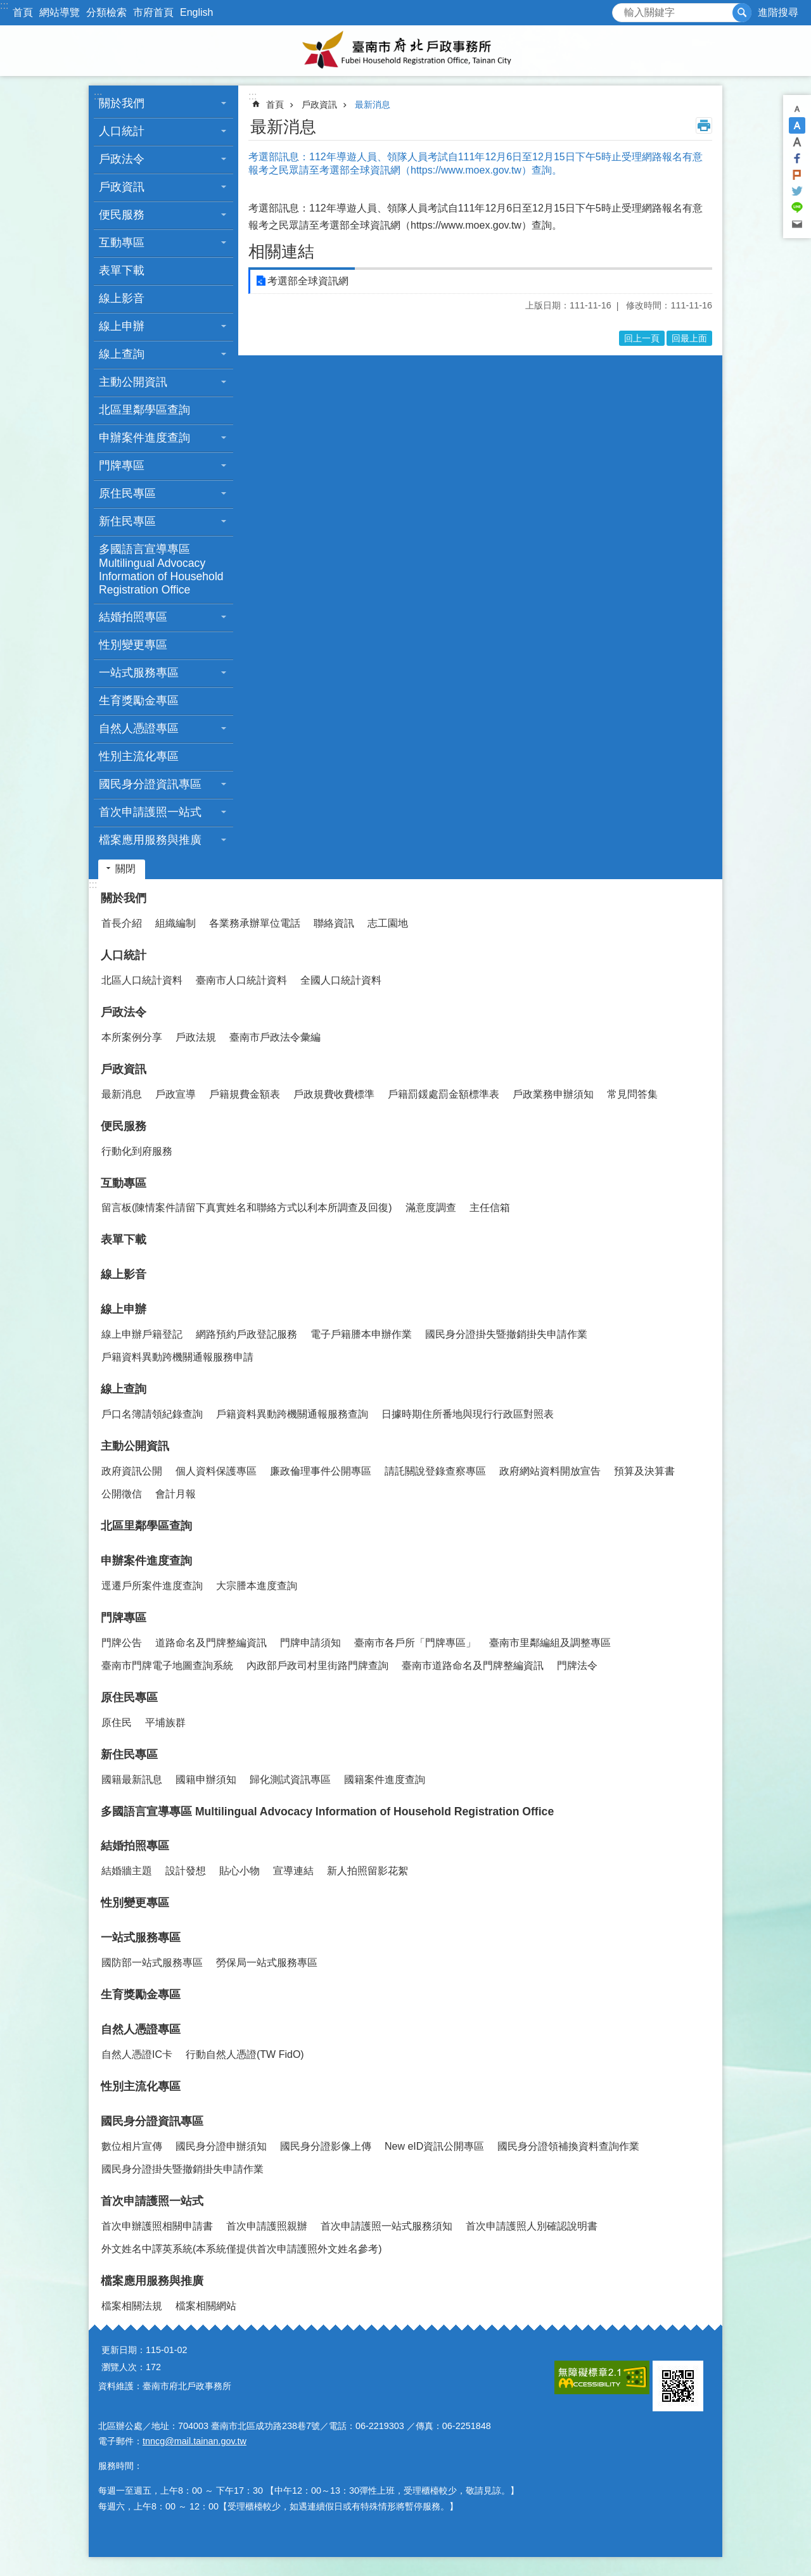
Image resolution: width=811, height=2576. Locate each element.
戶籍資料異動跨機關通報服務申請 (177, 1357)
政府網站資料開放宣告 (550, 1471)
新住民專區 (127, 521)
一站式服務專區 (139, 672)
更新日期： (123, 2350)
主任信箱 (489, 1207)
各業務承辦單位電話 (254, 923)
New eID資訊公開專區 (434, 2146)
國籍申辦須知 (206, 1779)
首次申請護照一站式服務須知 (386, 2226)
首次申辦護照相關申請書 (157, 2226)
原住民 (116, 1722)
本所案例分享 (131, 1037)
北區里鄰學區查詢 (144, 409)
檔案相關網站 (206, 2305)
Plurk (797, 175)
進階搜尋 (778, 12)
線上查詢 (121, 354)
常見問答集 (632, 1094)
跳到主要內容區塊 (6, 6)
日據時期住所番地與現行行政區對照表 (467, 1414)
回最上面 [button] (689, 338)
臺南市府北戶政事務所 (405, 50)
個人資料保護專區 (216, 1471)
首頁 (23, 12)
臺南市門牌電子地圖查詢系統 (167, 1665)
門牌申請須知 (310, 1642)
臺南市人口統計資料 (241, 980)
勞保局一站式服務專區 (266, 1962)
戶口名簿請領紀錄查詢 (152, 1414)
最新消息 (372, 104)
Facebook (797, 158)
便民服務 (121, 214)
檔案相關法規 (131, 2305)
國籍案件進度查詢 (384, 1779)
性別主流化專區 (139, 756)
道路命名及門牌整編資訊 (211, 1642)
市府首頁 (153, 12)
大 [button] (797, 142)
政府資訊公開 (131, 1471)
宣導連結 (293, 1870)
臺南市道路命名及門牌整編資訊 (473, 1665)
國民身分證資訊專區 (150, 784)
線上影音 (121, 298)
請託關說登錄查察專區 (435, 1471)
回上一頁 (642, 338)
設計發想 (185, 1870)
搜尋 (622, 9)
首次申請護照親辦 (266, 2226)
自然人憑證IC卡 (136, 2054)
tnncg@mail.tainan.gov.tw (194, 2441)
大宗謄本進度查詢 (256, 1585)
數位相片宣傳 (131, 2146)
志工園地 (387, 923)
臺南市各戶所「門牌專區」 (415, 1642)
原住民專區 (127, 493)
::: (4, 5)
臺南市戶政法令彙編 (275, 1037)
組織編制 (175, 923)
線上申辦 (121, 326)
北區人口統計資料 (141, 980)
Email (797, 224)
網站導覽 (59, 12)
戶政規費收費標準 (333, 1094)
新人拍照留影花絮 (367, 1870)
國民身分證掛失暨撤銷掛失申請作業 (506, 1334)
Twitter (797, 191)
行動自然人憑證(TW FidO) (245, 2054)
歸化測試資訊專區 (290, 1779)
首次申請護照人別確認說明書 (531, 2226)
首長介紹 (121, 923)
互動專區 (121, 242)
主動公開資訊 (133, 382)
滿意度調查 (431, 1207)
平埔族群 (165, 1722)
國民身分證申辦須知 (221, 2146)
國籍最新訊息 (131, 1779)
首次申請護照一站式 (150, 812)
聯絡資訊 (334, 923)
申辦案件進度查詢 (144, 437)
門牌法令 (577, 1665)
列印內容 (704, 125)
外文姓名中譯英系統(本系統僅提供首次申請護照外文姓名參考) (241, 2248)
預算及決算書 (644, 1471)
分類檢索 (106, 12)
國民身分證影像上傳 (325, 2146)
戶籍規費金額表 (244, 1094)
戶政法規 (196, 1037)
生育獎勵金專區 (139, 700)
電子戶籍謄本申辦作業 (361, 1334)
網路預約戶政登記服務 (246, 1334)
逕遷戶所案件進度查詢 (152, 1585)
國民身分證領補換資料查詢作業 (568, 2146)
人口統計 (121, 131)
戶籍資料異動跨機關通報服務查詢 (292, 1414)
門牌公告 (121, 1642)
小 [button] (797, 109)
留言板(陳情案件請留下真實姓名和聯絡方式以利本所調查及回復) (246, 1207)
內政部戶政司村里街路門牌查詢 (317, 1665)
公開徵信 (121, 1493)
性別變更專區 (133, 644)
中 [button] (797, 125)
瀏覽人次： (123, 2367)
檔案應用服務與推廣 (150, 840)
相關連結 (281, 251)
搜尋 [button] (741, 12)
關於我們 (121, 103)
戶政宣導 (175, 1094)
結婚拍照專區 (133, 617)
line (797, 208)
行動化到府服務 (136, 1151)
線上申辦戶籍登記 (141, 1334)
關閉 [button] (125, 868)
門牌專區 (121, 465)
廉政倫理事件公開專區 (320, 1471)
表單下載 (121, 270)
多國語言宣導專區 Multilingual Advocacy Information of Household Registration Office (161, 569)
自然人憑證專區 (139, 728)
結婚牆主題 (126, 1870)
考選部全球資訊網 (307, 281)
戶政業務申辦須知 (553, 1094)
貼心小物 (239, 1870)
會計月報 (175, 1493)
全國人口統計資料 (340, 980)
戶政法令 (121, 159)
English (196, 12)
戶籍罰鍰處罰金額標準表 (443, 1094)
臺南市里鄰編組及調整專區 (550, 1642)
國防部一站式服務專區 (152, 1962)
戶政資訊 (121, 187)
